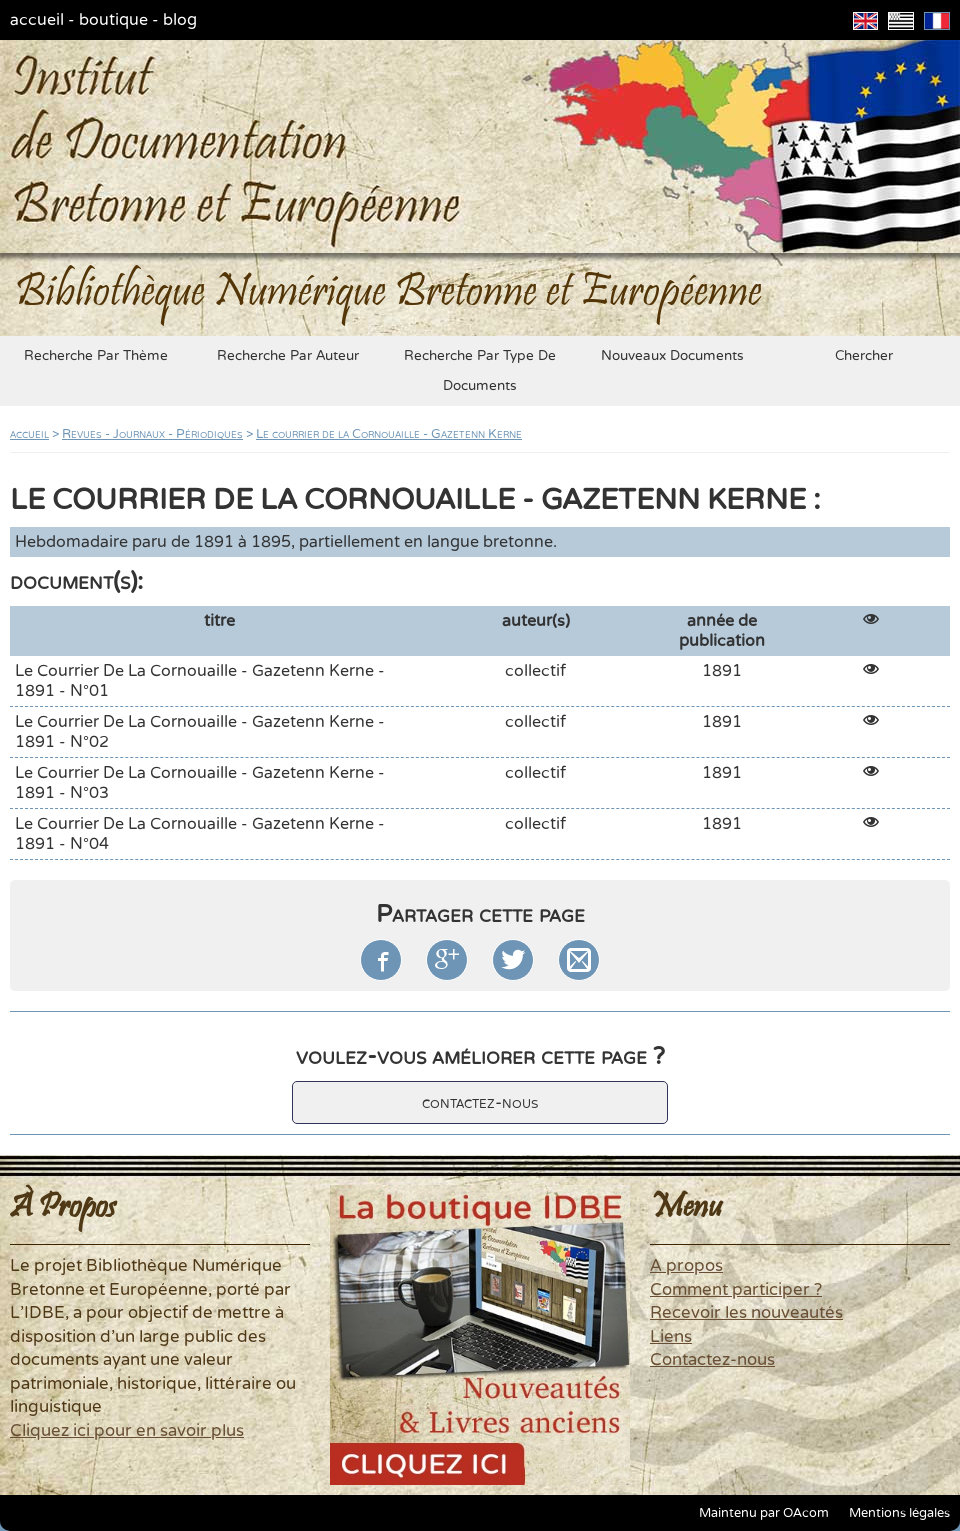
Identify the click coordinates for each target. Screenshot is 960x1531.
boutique (113, 20)
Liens (671, 1337)
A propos (686, 1266)
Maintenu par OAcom (764, 1513)
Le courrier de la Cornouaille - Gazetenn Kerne (389, 434)
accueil (37, 20)
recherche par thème (96, 356)
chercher (864, 356)
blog (180, 20)
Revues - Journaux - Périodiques (152, 434)
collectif (535, 671)
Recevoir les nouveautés (746, 1313)
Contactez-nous (712, 1360)
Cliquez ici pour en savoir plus (127, 1431)
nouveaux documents (672, 356)
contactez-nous (480, 1102)
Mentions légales (899, 1513)
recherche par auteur (288, 356)
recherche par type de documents (480, 371)
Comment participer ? (736, 1290)
